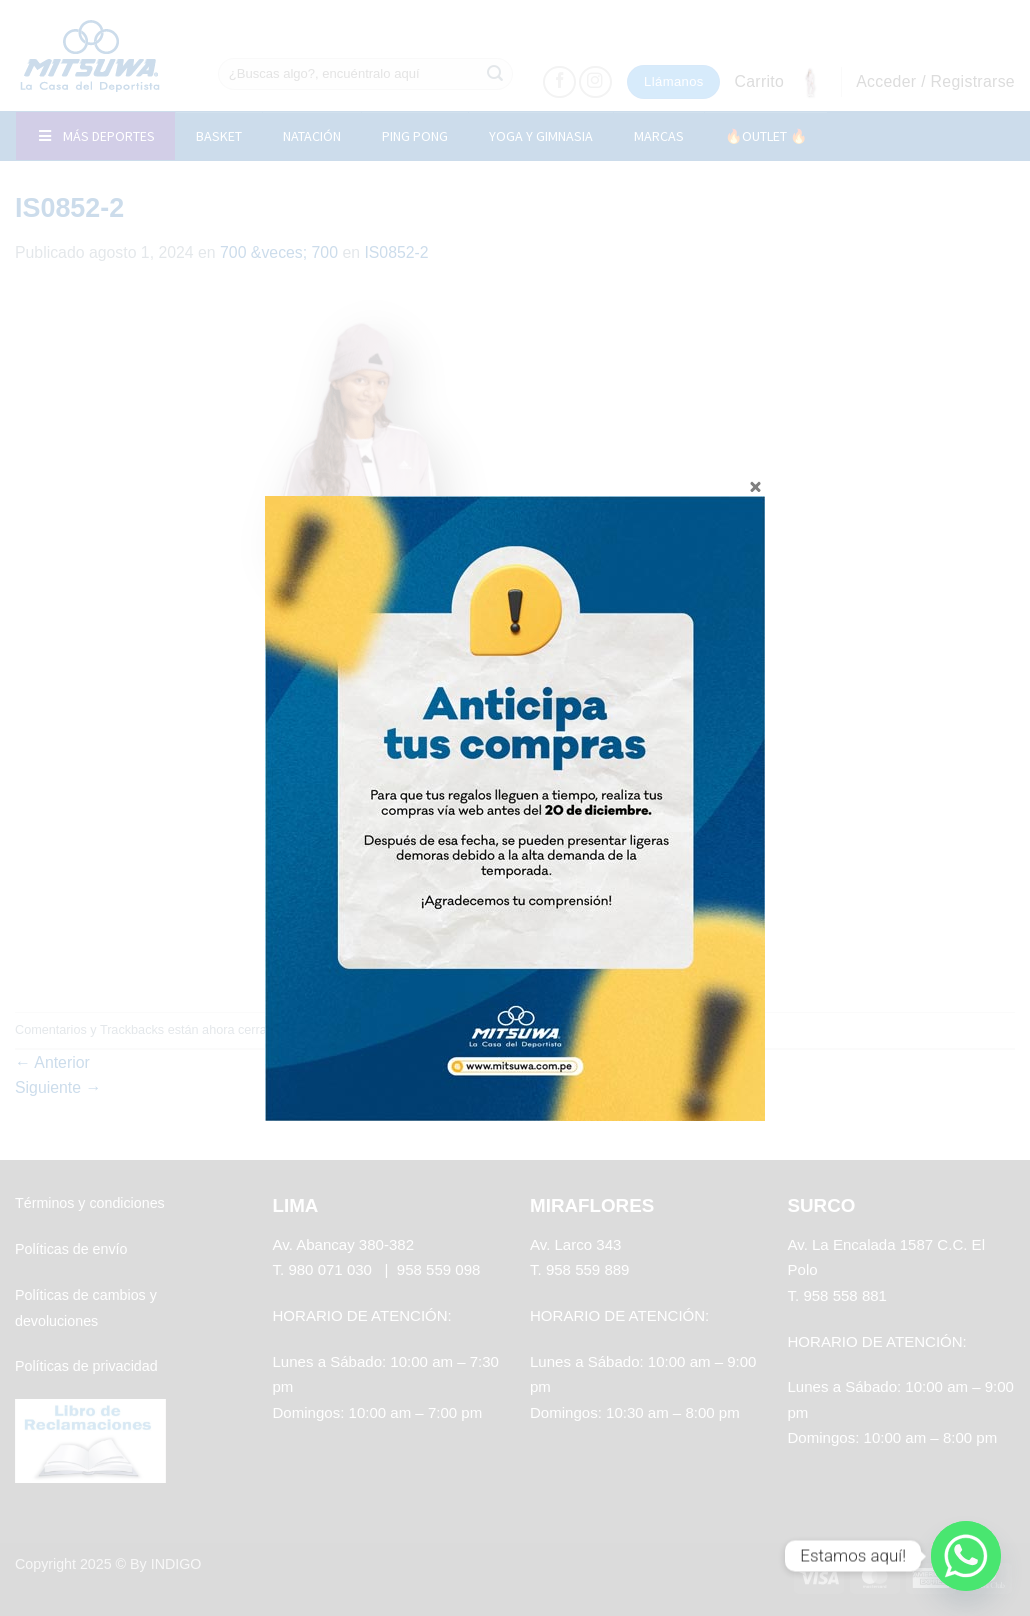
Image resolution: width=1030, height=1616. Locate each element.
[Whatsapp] (966, 1556)
